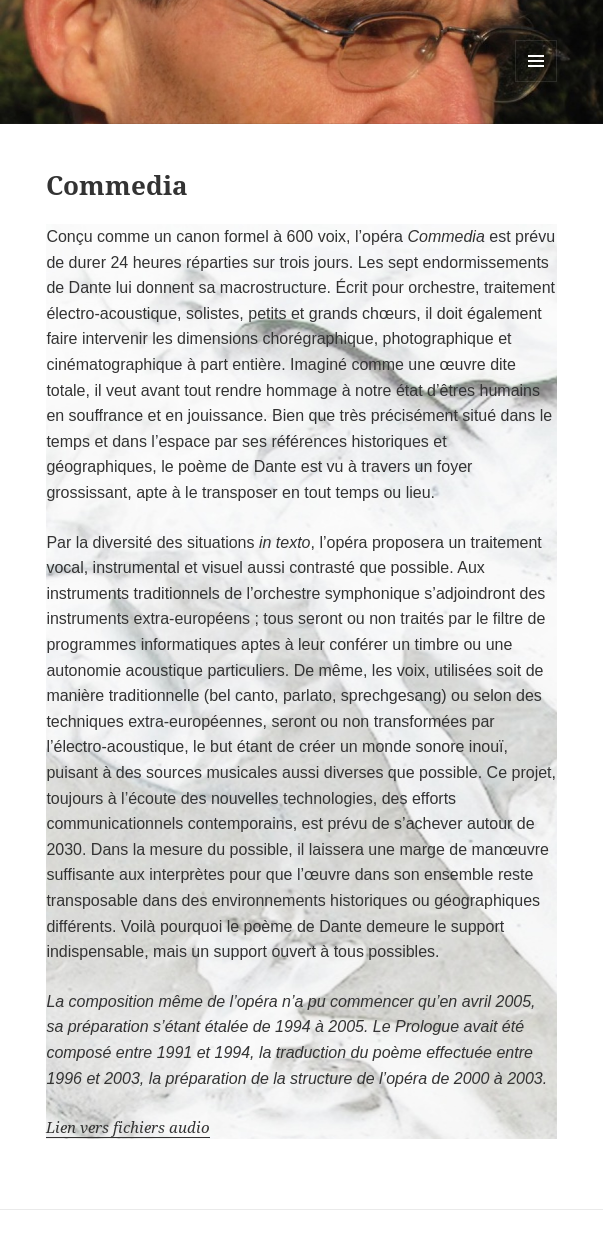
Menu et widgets (536, 81)
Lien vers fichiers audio (128, 1127)
